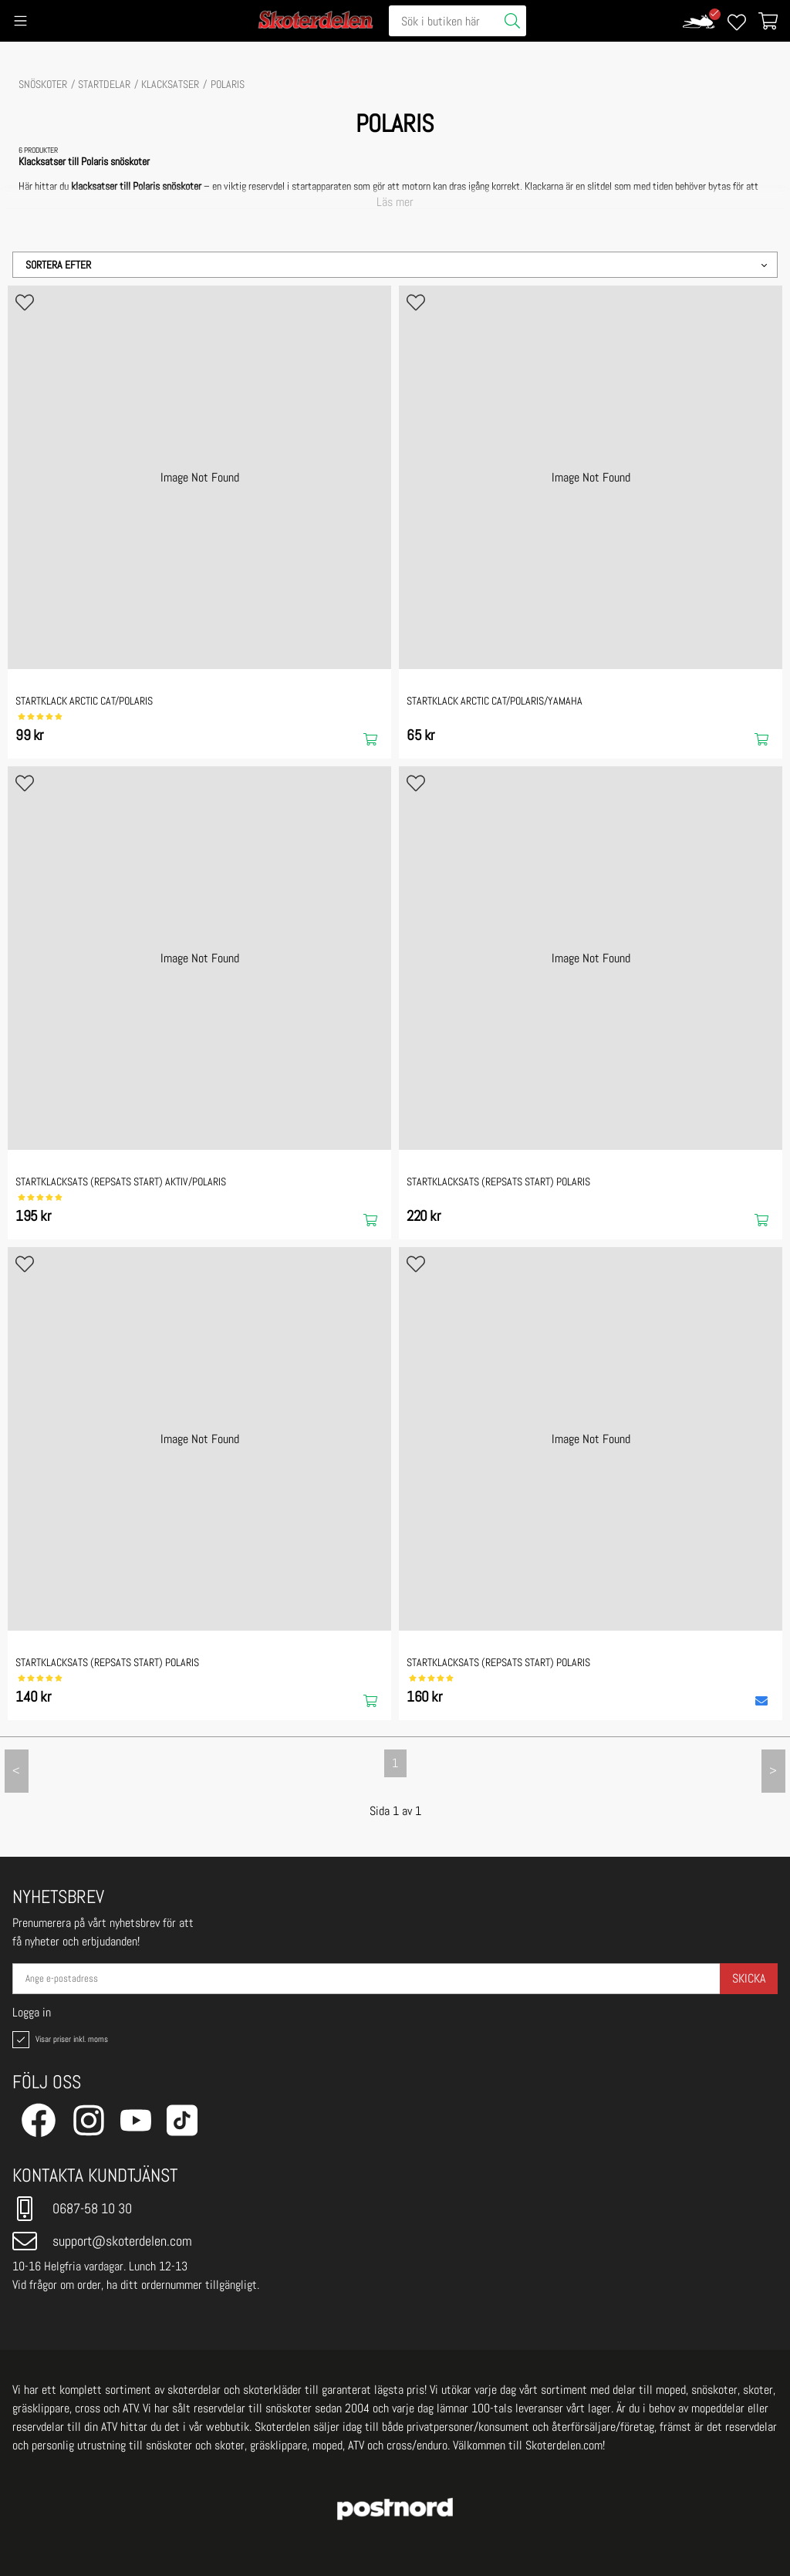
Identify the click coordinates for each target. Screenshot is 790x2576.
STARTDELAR (104, 84)
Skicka (748, 1978)
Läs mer (395, 202)
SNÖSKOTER (43, 84)
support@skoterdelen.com (102, 2241)
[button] (395, 265)
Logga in (31, 2012)
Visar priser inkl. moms (58, 2039)
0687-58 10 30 (72, 2208)
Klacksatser (170, 84)
